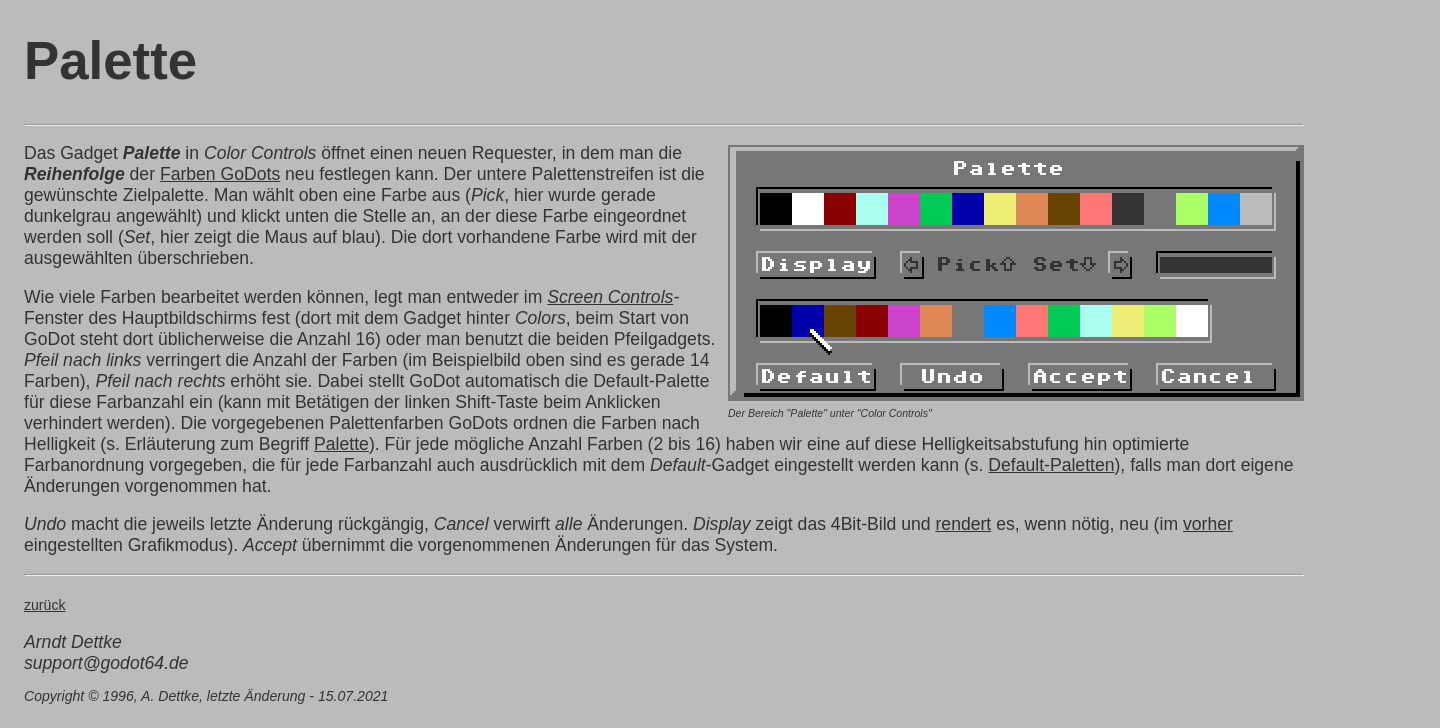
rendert (964, 524)
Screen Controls (610, 297)
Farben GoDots (220, 174)
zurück (44, 605)
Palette (341, 444)
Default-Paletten (1051, 465)
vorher (1208, 524)
